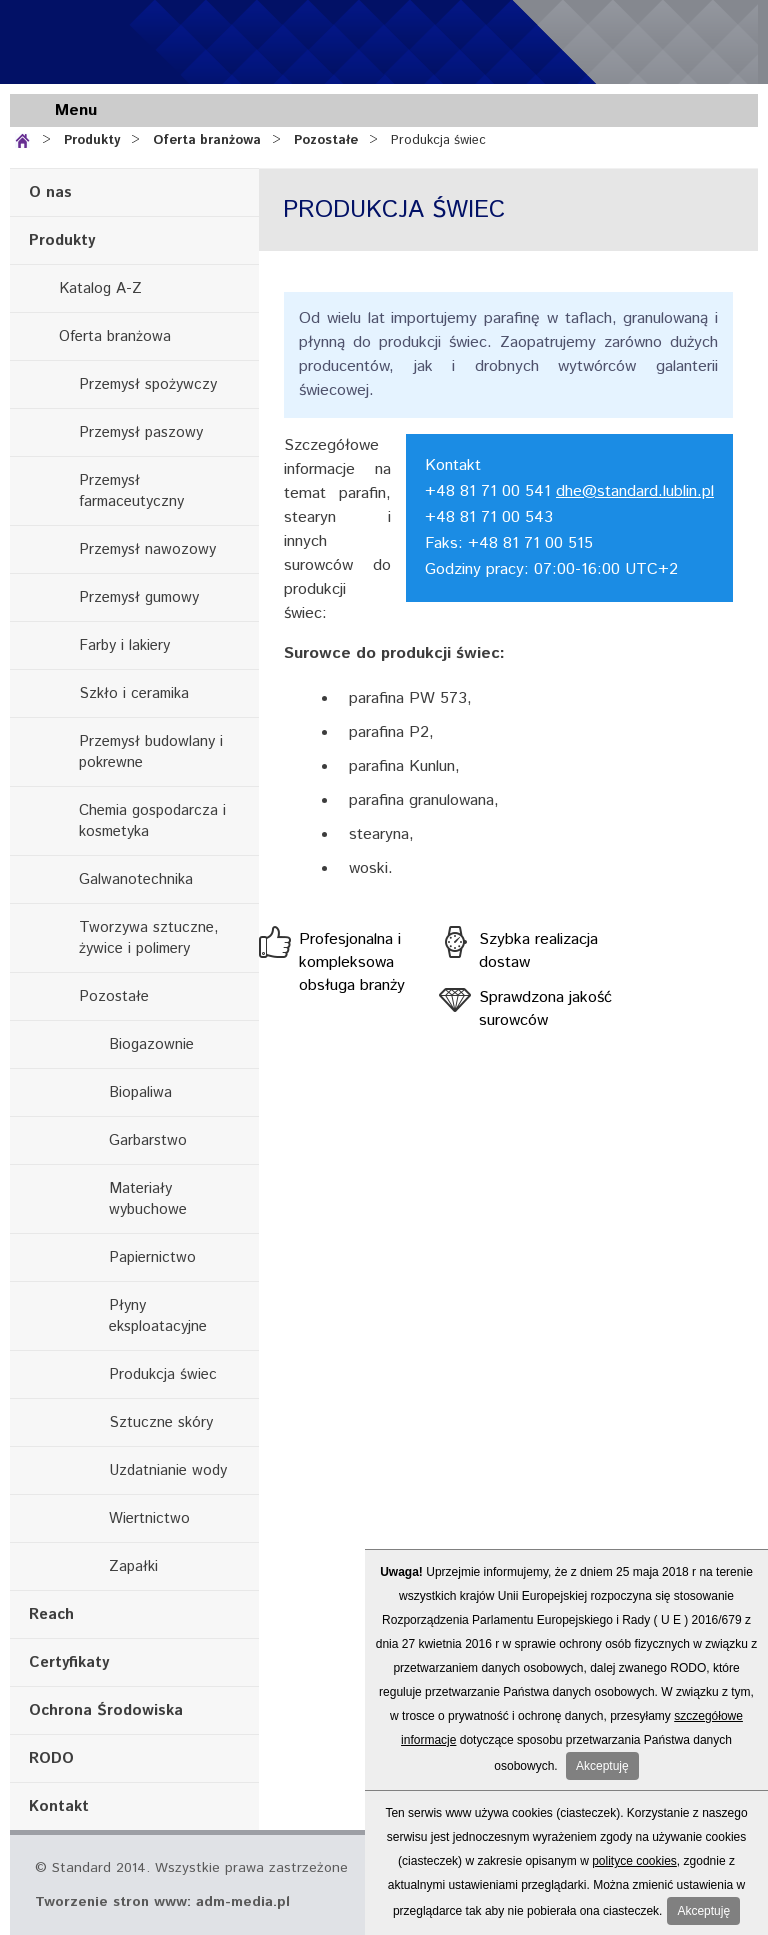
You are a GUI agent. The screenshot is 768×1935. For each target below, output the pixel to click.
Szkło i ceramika (134, 693)
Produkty (92, 140)
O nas (50, 192)
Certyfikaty (69, 1662)
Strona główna (26, 138)
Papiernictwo (152, 1257)
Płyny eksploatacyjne (158, 1316)
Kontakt (59, 1806)
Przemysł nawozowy (147, 549)
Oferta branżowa (207, 140)
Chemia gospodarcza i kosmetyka (152, 821)
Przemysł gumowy (139, 597)
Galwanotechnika (136, 879)
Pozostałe (326, 140)
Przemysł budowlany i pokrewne (151, 752)
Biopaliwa (140, 1092)
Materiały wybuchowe (148, 1199)
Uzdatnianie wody (168, 1470)
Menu (76, 110)
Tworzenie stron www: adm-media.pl (162, 1902)
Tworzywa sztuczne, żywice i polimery (149, 938)
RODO (51, 1758)
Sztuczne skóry (161, 1422)
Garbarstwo (148, 1140)
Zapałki (133, 1566)
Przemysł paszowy (141, 432)
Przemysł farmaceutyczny (131, 491)
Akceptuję (602, 1766)
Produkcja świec (438, 140)
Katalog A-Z (100, 288)
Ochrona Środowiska (106, 1710)
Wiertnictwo (149, 1518)
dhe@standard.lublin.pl (635, 491)
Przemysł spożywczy (148, 384)
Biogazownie (151, 1044)
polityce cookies (634, 1861)
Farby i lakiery (124, 645)
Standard (130, 42)
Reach (51, 1614)
